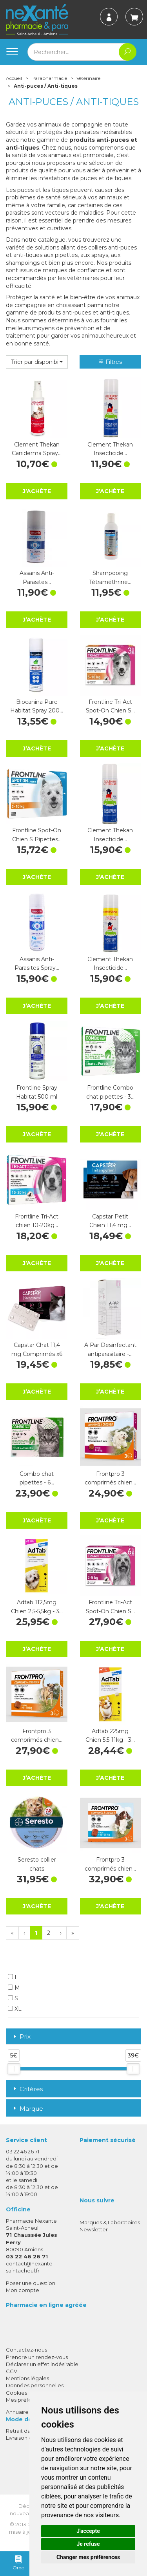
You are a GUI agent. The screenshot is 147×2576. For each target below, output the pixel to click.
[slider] (13, 2068)
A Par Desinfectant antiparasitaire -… (110, 1349)
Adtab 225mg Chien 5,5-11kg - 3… (110, 1735)
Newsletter (94, 2229)
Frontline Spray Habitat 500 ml (36, 1092)
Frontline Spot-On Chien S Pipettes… (37, 834)
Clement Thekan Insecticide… (110, 449)
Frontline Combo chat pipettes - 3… (110, 1092)
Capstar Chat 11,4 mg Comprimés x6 (36, 1349)
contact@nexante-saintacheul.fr (30, 2267)
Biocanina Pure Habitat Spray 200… (36, 706)
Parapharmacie (49, 78)
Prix (21, 2037)
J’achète (37, 491)
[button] (37, 362)
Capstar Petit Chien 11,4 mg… (110, 1221)
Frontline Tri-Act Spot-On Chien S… (110, 706)
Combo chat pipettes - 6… (37, 1478)
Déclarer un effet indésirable (42, 2364)
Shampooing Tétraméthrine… (110, 577)
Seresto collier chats (37, 1864)
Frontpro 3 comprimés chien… (110, 1478)
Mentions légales (27, 2378)
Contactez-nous (26, 2349)
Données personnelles (35, 2385)
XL (15, 2008)
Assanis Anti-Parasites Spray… (37, 963)
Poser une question (30, 2283)
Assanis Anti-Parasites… (37, 577)
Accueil (14, 78)
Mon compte (22, 2290)
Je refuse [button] (88, 2544)
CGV (11, 2371)
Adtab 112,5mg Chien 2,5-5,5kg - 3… (37, 1606)
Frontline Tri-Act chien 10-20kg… (36, 1221)
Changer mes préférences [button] (88, 2557)
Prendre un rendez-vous (37, 2357)
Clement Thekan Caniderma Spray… (37, 449)
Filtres (110, 361)
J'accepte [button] (88, 2531)
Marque (27, 2108)
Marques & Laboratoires (110, 2222)
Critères (27, 2089)
